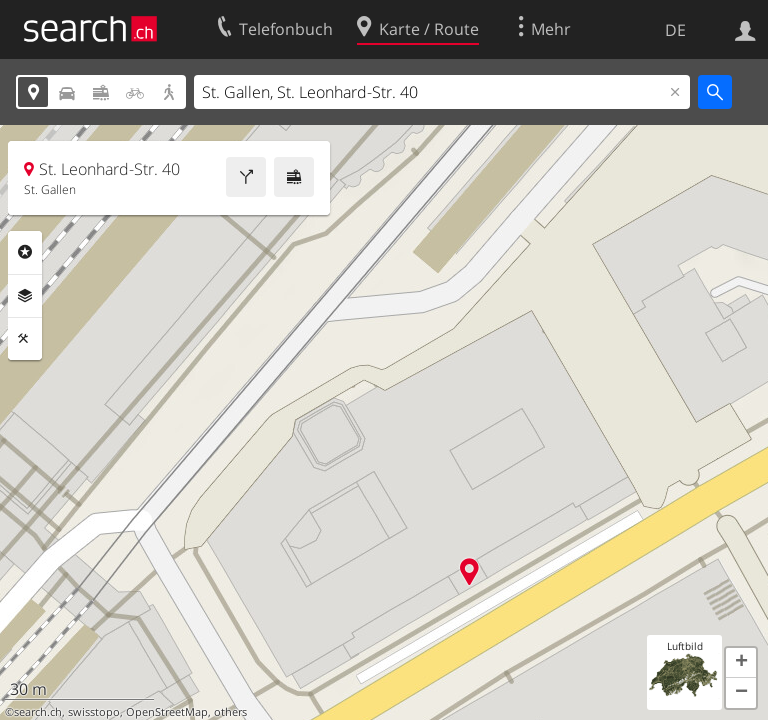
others (230, 712)
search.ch (38, 712)
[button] (741, 663)
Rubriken (25, 252)
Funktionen (25, 339)
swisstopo (94, 712)
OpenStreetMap (167, 712)
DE (675, 30)
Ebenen (25, 296)
